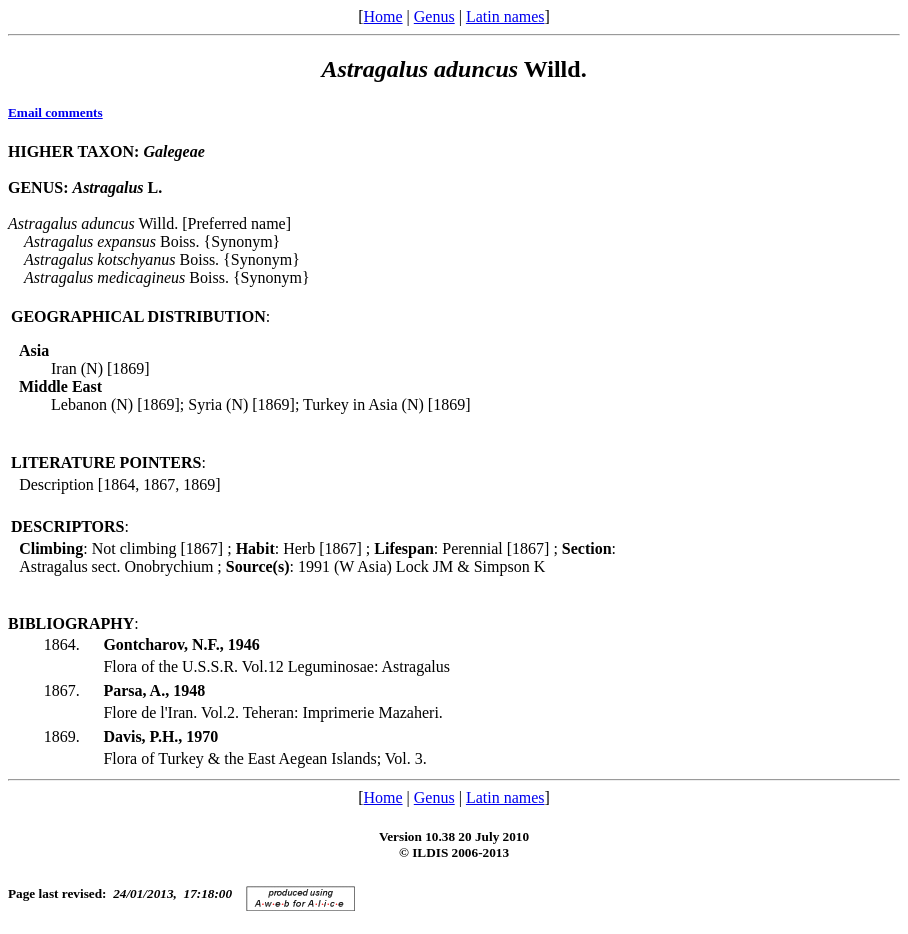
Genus (434, 16)
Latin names (505, 16)
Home (382, 16)
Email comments (55, 112)
